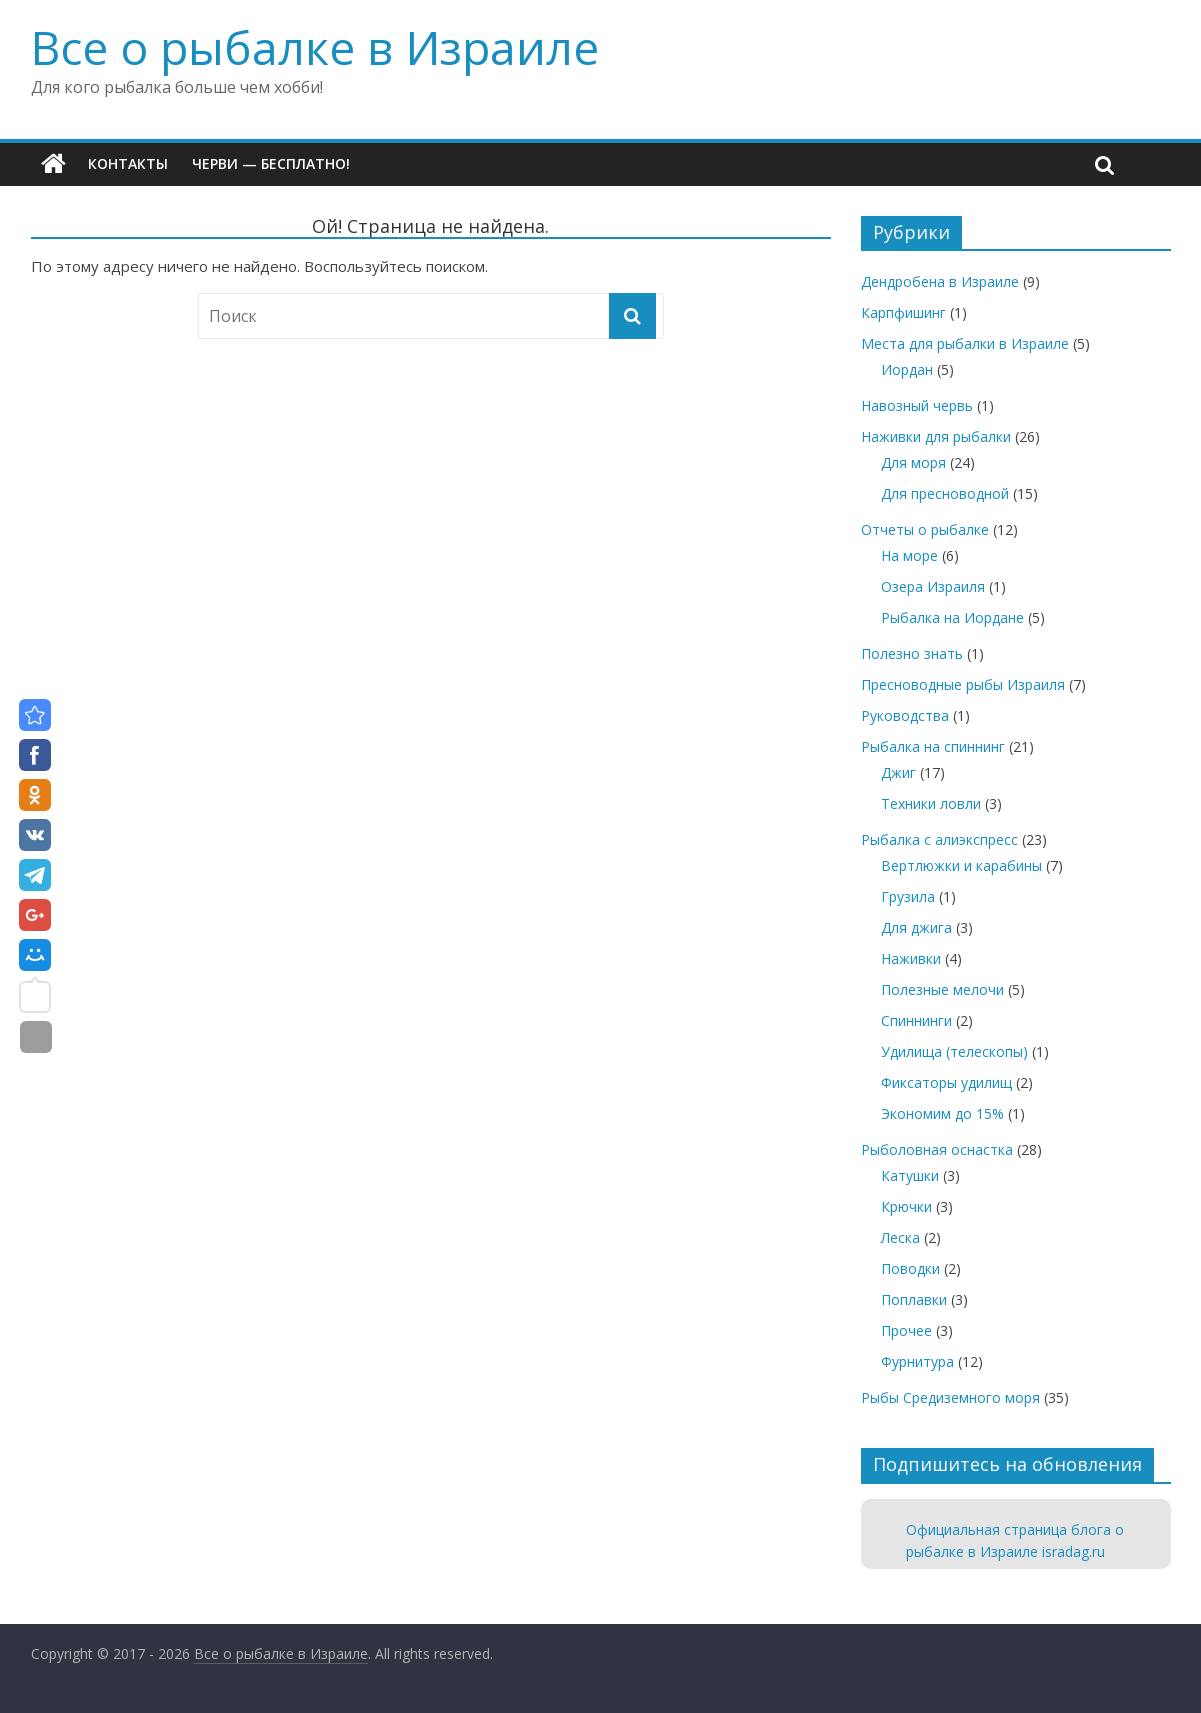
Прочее (906, 1330)
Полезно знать (912, 653)
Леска (900, 1237)
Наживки (911, 958)
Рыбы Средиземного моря (950, 1397)
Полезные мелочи (942, 989)
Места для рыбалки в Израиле (965, 343)
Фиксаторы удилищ (946, 1082)
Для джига (916, 927)
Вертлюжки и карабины (961, 865)
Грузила (908, 896)
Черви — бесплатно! (271, 163)
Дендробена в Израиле (940, 281)
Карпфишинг (903, 312)
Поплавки (914, 1299)
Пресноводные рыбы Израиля (963, 684)
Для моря (913, 462)
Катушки (910, 1175)
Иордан (907, 369)
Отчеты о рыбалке (925, 529)
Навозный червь (917, 405)
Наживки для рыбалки (936, 436)
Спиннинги (916, 1020)
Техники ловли (931, 803)
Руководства (905, 715)
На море (909, 555)
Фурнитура (917, 1361)
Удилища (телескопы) (954, 1051)
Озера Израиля (933, 586)
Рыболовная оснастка (937, 1149)
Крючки (906, 1206)
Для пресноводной (945, 493)
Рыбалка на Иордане (952, 617)
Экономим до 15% (942, 1113)
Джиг (898, 772)
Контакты (128, 163)
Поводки (910, 1268)
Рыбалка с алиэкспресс (939, 839)
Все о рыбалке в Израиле (315, 47)
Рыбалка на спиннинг (933, 746)
